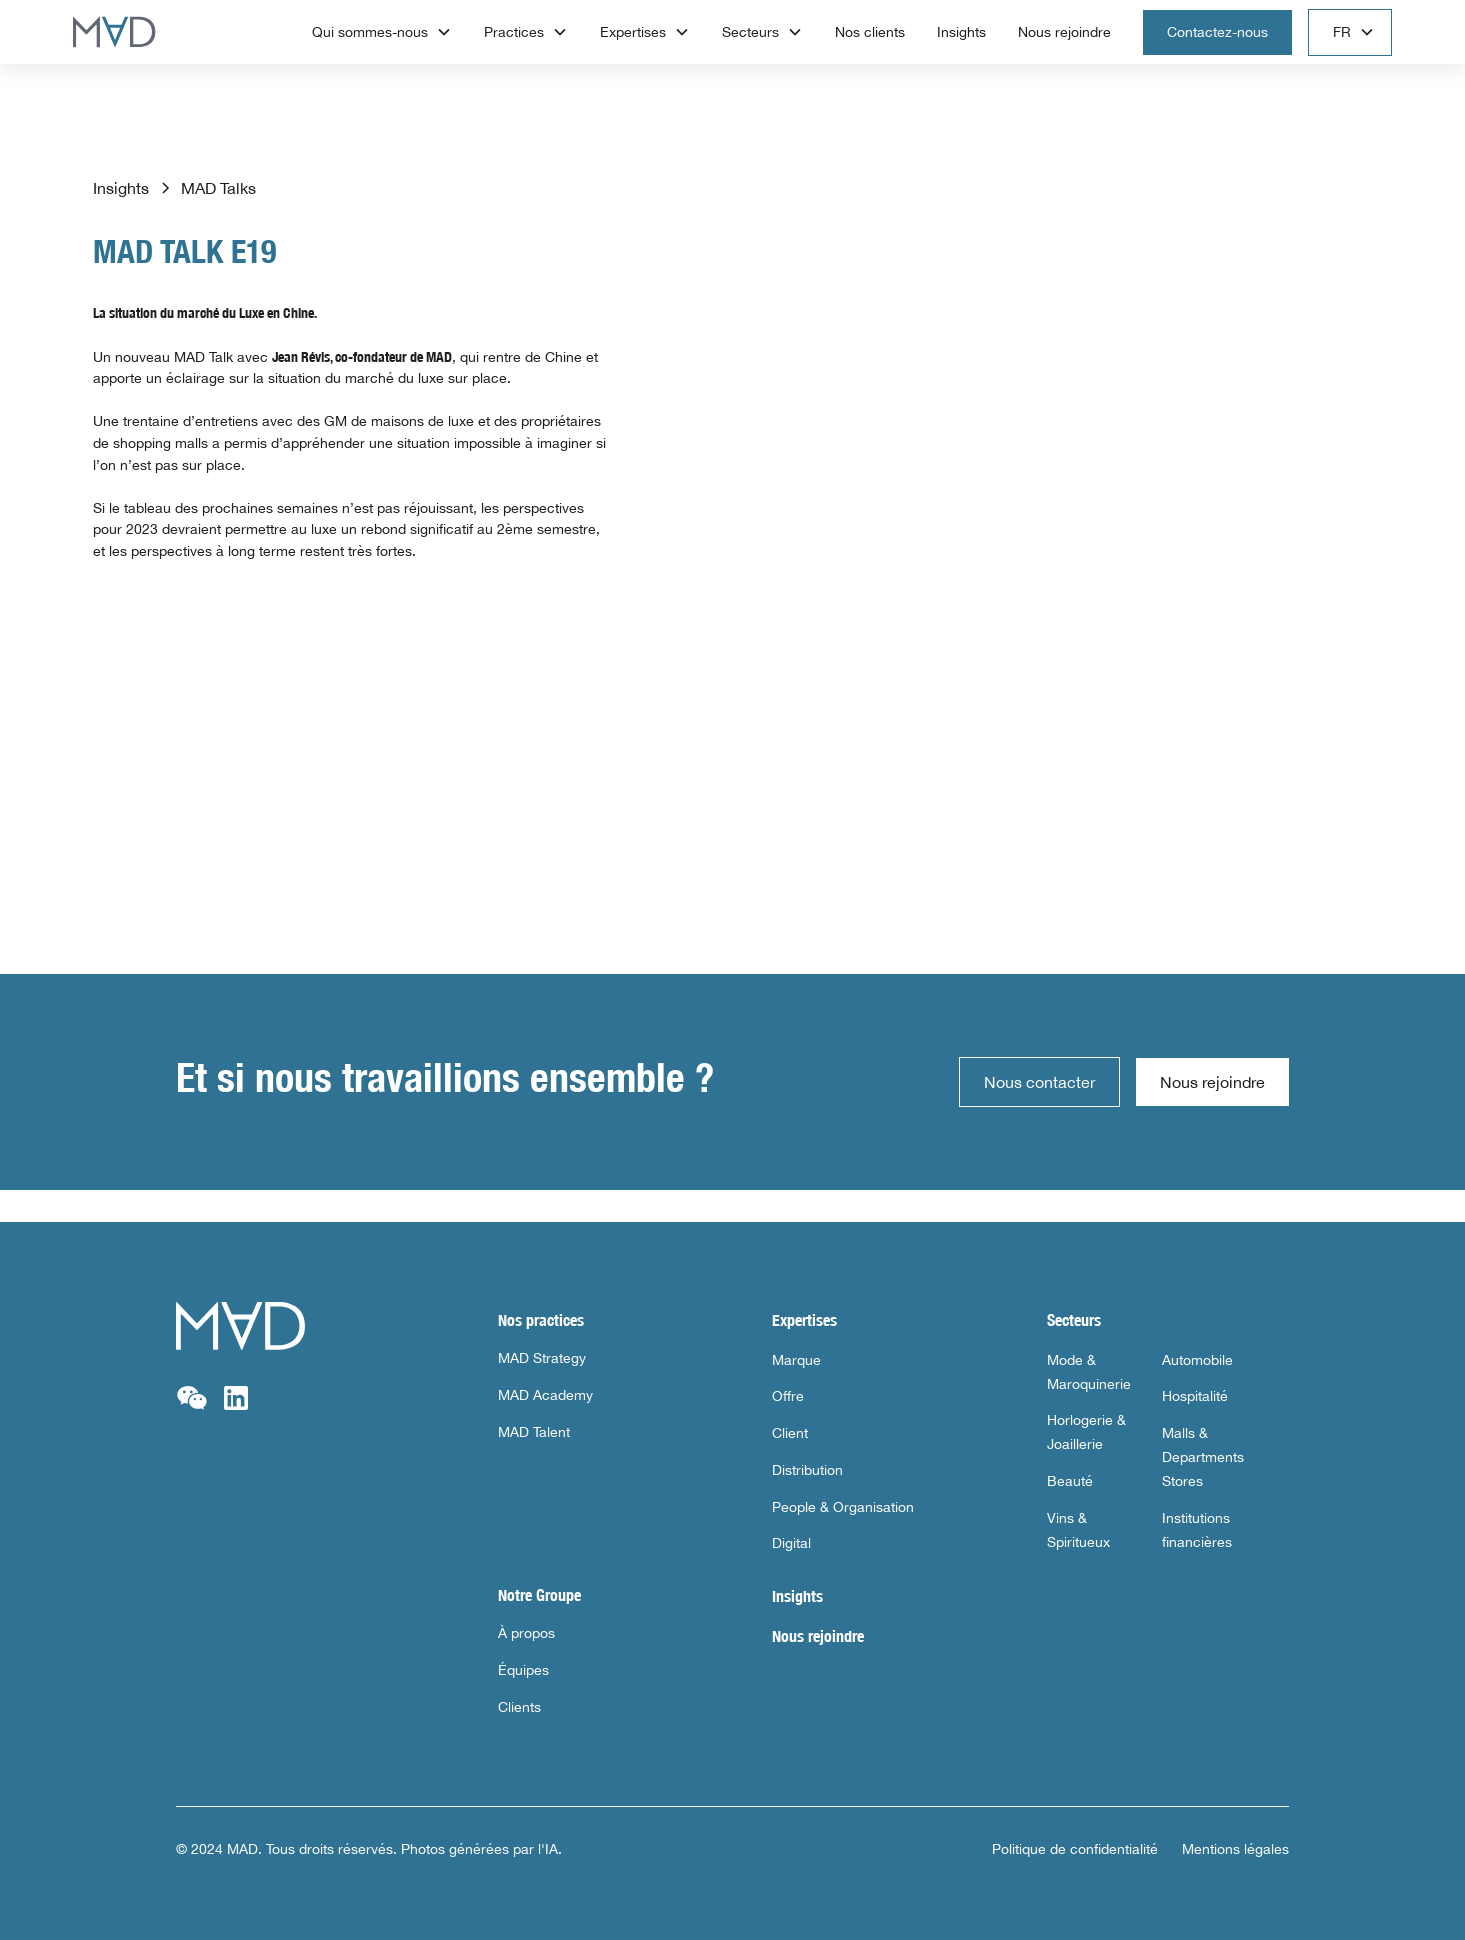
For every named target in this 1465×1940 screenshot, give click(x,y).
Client (790, 1433)
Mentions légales (1235, 1849)
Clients (519, 1707)
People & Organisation (843, 1507)
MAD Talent (534, 1432)
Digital (791, 1543)
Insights (961, 32)
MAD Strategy (542, 1358)
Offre (788, 1396)
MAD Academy (545, 1395)
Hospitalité (1195, 1396)
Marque (796, 1360)
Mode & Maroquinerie (1089, 1372)
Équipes (523, 1670)
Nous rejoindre (1064, 32)
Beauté (1070, 1481)
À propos (526, 1633)
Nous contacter (1039, 1082)
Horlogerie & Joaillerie (1086, 1432)
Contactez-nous (1217, 32)
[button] (382, 32)
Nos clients (870, 32)
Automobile (1197, 1360)
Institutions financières (1197, 1530)
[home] (114, 32)
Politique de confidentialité (1075, 1849)
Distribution (807, 1470)
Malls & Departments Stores (1203, 1457)
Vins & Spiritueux (1078, 1530)
